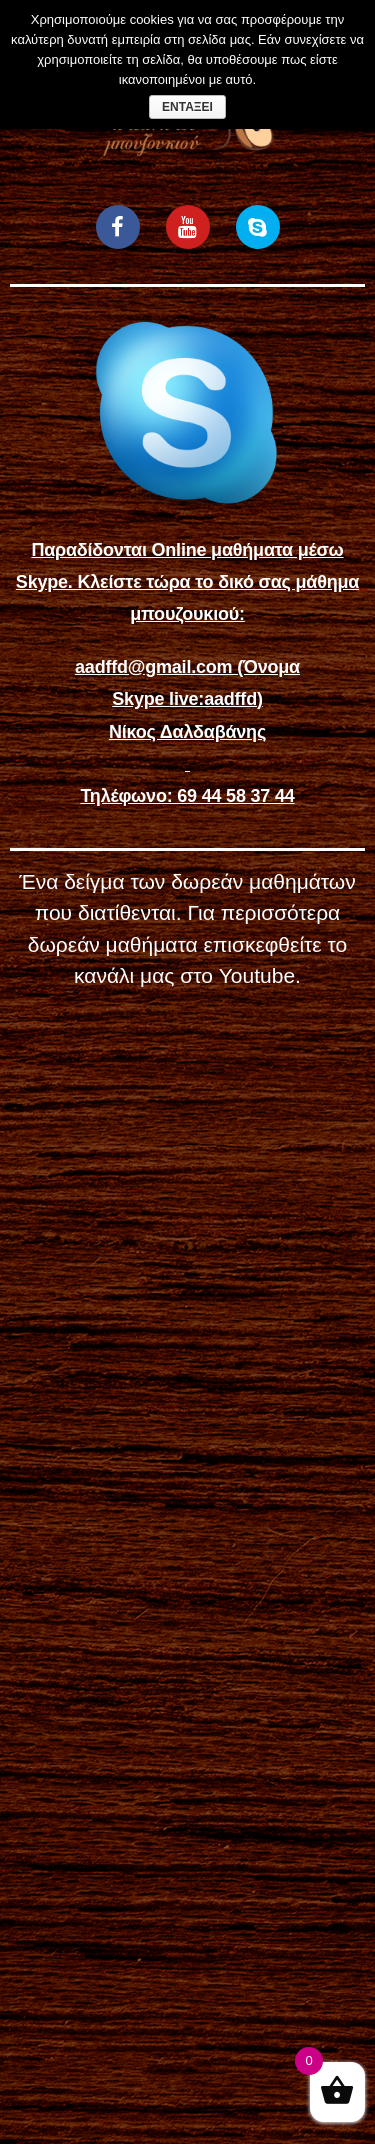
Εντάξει (187, 107)
